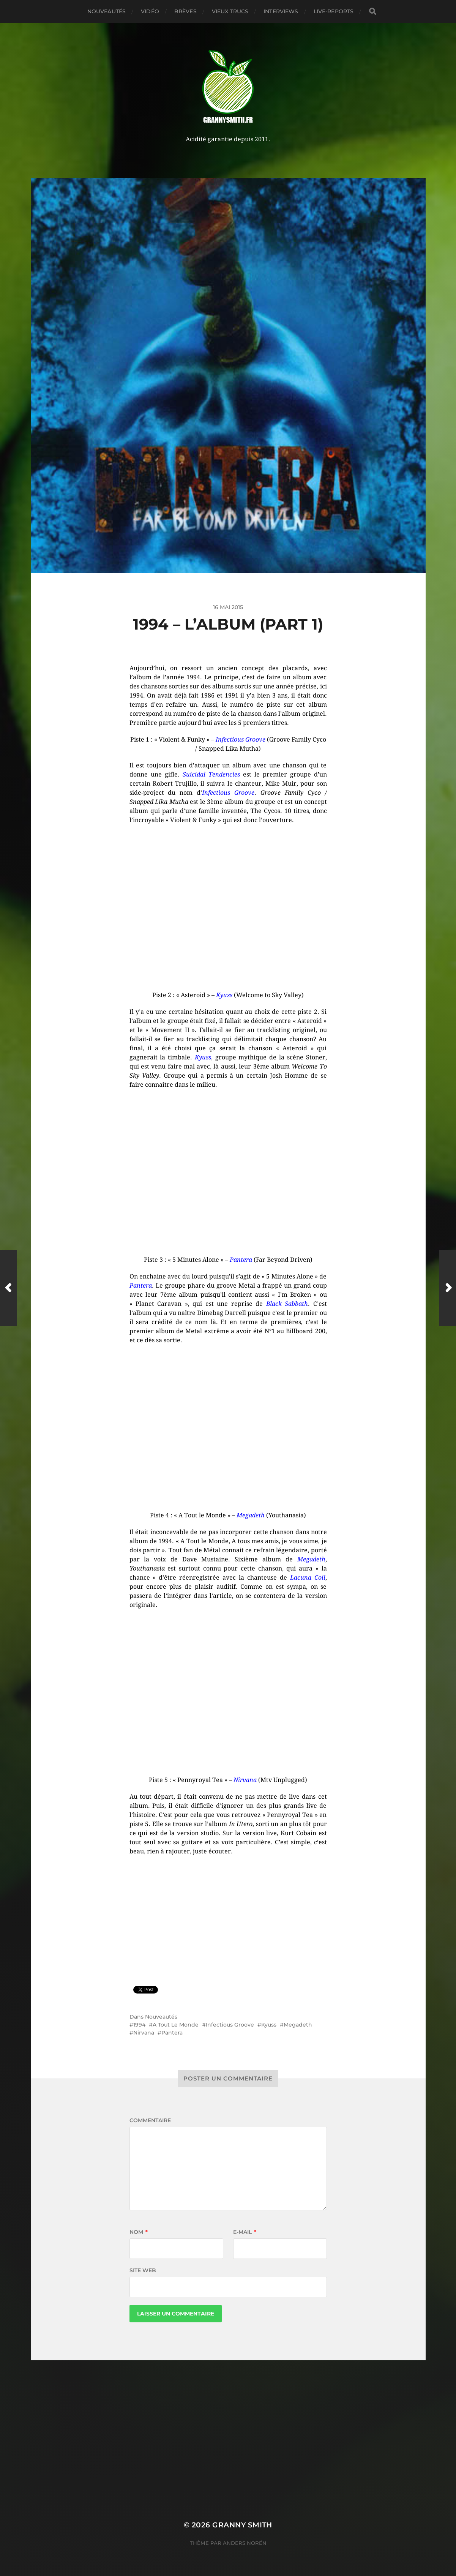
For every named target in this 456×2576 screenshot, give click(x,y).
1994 (139, 2024)
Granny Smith (242, 2525)
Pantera (172, 2032)
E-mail (244, 2232)
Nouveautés (106, 11)
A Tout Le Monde (176, 2024)
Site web (142, 2270)
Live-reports (334, 11)
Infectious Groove (230, 2024)
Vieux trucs (230, 11)
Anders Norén (245, 2543)
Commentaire (150, 2120)
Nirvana (143, 2032)
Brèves (185, 11)
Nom (138, 2232)
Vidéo (150, 11)
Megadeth (298, 2024)
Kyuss (268, 2024)
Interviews (281, 11)
